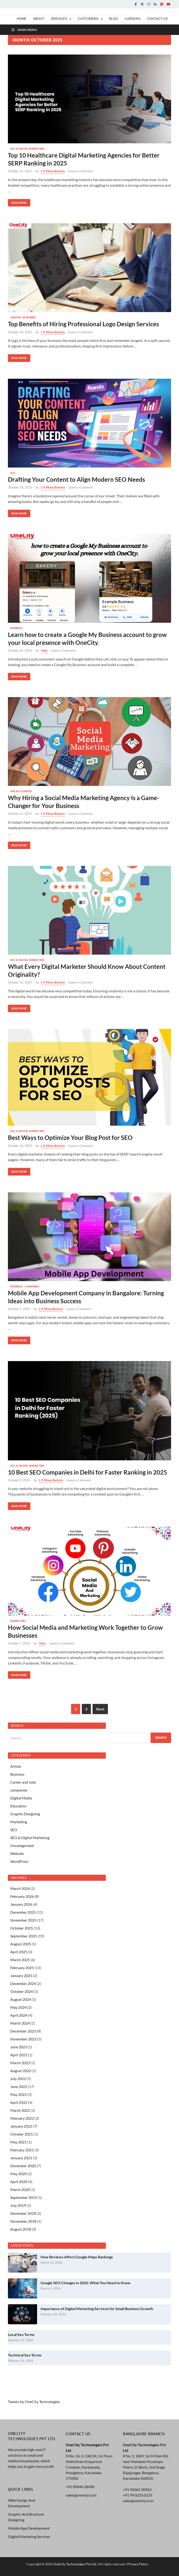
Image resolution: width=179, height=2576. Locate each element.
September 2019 (23, 2197)
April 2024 (18, 2015)
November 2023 (23, 2039)
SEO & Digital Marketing (27, 148)
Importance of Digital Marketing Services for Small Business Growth (97, 2308)
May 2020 (18, 2173)
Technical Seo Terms (24, 2355)
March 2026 (20, 1888)
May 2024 (18, 2007)
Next (100, 1709)
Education (18, 1806)
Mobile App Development (29, 2528)
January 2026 (21, 1904)
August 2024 (20, 1999)
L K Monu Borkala (53, 171)
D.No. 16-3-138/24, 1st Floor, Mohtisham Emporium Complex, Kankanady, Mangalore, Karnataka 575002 (89, 2467)
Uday (44, 650)
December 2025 (23, 1912)
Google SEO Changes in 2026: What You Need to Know (86, 2282)
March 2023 (20, 2062)
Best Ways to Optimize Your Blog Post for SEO (70, 1137)
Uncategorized (21, 791)
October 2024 (21, 1991)
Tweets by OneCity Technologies (34, 2401)
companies (31, 1286)
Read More (17, 201)
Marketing (18, 1621)
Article (15, 1766)
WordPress (19, 1861)
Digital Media (21, 1798)
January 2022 (21, 2126)
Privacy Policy (137, 2564)
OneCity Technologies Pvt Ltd (74, 2564)
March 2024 (20, 2023)
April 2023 (18, 2055)
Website (17, 1853)
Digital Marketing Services (29, 2536)
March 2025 (20, 1959)
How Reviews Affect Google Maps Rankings (77, 2257)
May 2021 (18, 2142)
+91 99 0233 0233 (137, 2495)
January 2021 (21, 2158)
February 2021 (22, 2150)
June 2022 (18, 2086)
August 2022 (20, 2070)
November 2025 (23, 1920)
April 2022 (18, 2102)
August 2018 (20, 2229)
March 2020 (20, 2189)
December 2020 (23, 2165)
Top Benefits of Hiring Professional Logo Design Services (83, 324)
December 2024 (23, 1983)
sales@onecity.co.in (81, 2495)
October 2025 (21, 1928)
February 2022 (22, 2118)
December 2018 (23, 2213)
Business (16, 628)
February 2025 (22, 1967)
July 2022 (18, 2078)
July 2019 (18, 2205)
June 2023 (18, 2047)
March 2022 (20, 2110)
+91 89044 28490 (80, 2486)
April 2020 (18, 2181)
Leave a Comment (80, 171)
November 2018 (23, 2221)
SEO (12, 473)
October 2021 (21, 2134)
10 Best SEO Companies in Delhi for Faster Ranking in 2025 (87, 1472)
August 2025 (20, 1944)
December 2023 (23, 2031)
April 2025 (18, 1952)
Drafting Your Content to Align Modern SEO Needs (76, 479)
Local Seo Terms (21, 2334)
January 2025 (21, 1975)
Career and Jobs (23, 1782)
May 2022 (18, 2094)
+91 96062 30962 (137, 2489)
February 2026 (22, 1896)
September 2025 (23, 1936)
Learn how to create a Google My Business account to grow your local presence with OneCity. (87, 638)
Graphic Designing (23, 317)
